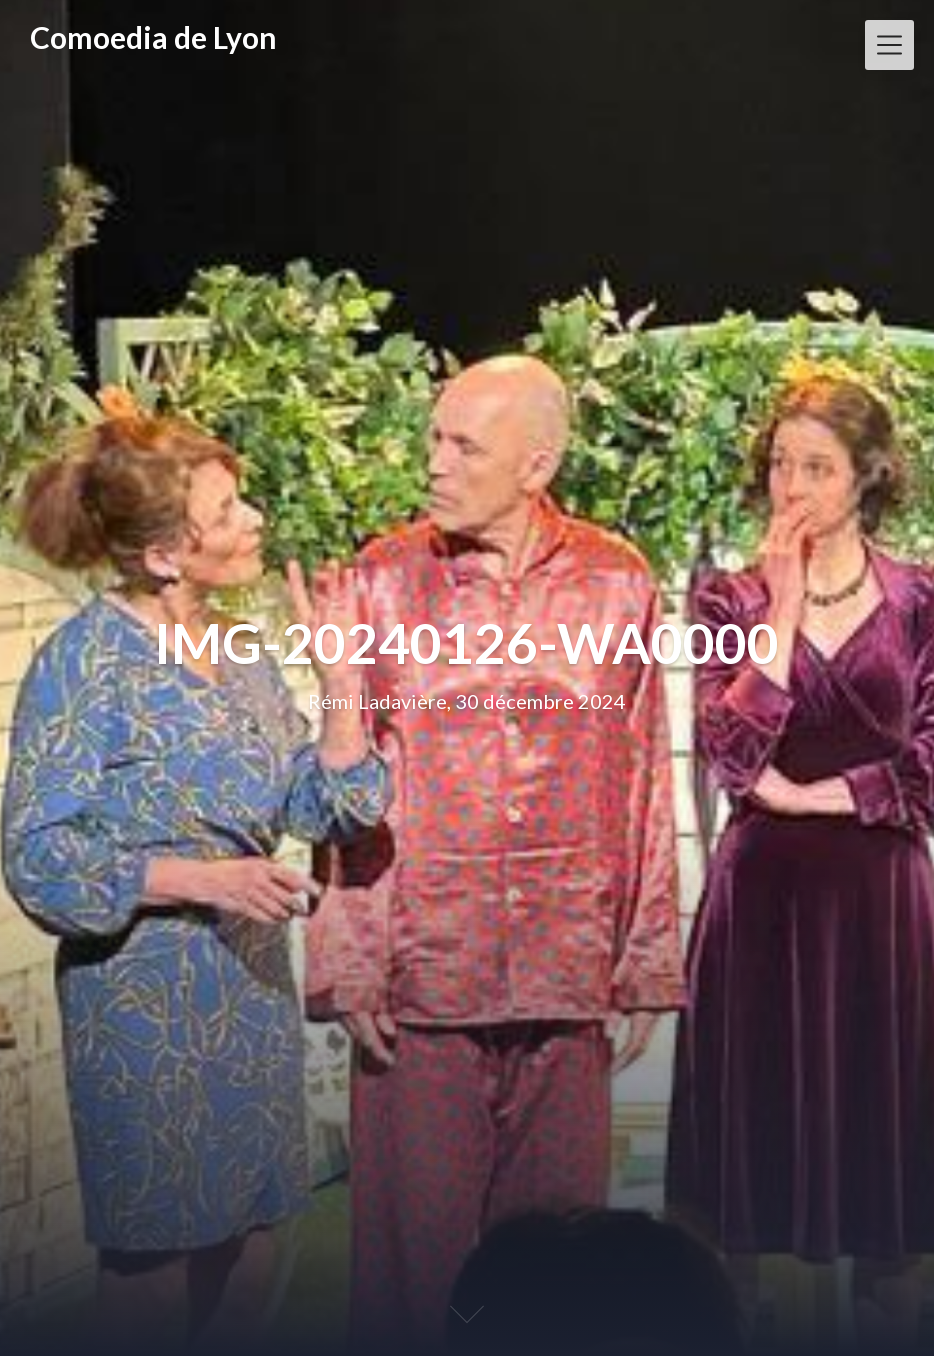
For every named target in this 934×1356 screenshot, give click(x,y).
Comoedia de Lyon (153, 37)
